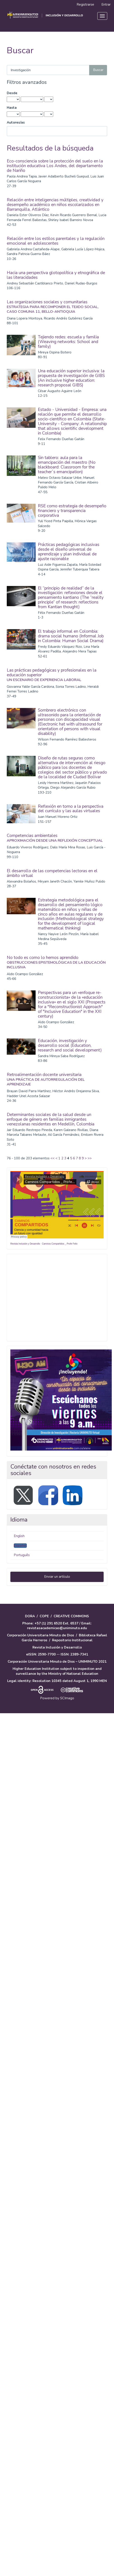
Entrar (106, 4)
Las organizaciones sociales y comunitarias (57, 306)
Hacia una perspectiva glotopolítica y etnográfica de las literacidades (56, 275)
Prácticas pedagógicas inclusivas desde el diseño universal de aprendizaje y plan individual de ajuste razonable (68, 552)
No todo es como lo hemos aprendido (57, 962)
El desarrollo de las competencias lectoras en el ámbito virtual (52, 873)
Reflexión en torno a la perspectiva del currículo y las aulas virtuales (70, 808)
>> (90, 1158)
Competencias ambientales (57, 838)
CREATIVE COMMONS (71, 1616)
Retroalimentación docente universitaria (57, 1079)
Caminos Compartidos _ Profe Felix (60, 1244)
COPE (44, 1616)
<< (52, 1158)
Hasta (12, 107)
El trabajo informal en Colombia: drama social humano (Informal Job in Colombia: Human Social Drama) (71, 636)
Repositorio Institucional (72, 1640)
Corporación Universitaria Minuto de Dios (40, 1635)
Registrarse (85, 4)
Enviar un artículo (57, 1576)
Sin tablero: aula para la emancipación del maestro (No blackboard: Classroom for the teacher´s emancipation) (67, 465)
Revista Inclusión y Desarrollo (25, 1244)
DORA (30, 1616)
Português (22, 1555)
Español (20, 1545)
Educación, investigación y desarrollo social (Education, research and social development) (70, 1045)
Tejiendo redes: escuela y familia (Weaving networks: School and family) (68, 341)
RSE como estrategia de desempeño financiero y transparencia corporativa (72, 510)
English (19, 1536)
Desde (12, 93)
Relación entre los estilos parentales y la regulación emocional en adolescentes (56, 241)
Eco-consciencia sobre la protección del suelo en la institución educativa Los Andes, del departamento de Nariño (55, 165)
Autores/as (16, 122)
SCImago (67, 1698)
